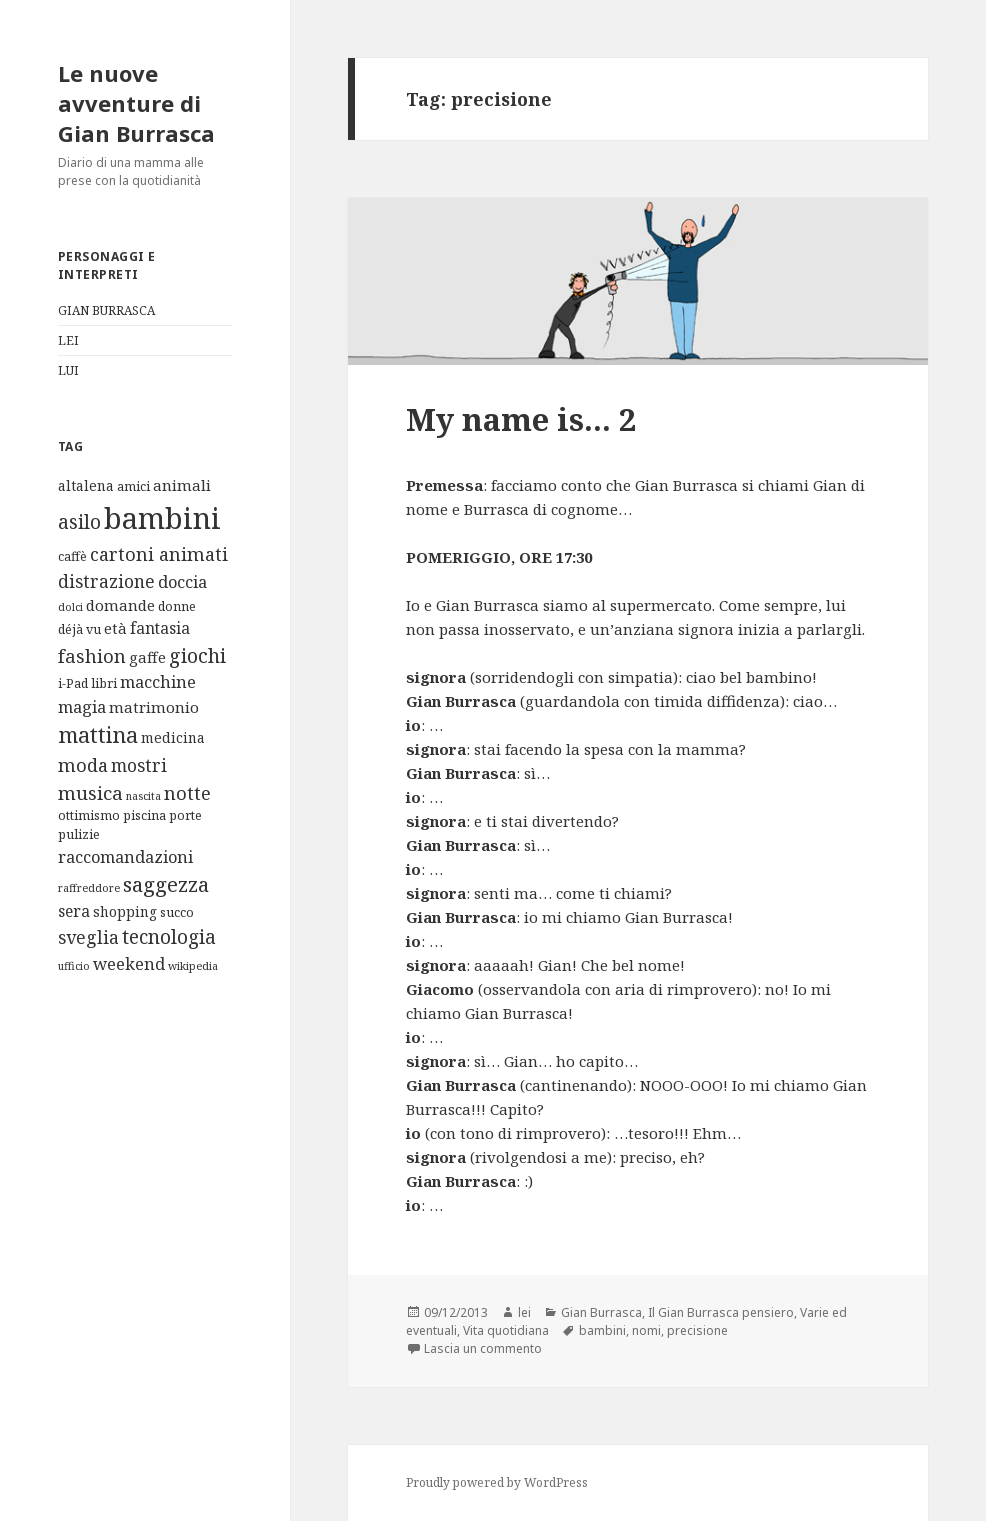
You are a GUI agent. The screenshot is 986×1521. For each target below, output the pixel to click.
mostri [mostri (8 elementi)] (139, 765)
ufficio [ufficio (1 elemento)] (74, 966)
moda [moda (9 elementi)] (83, 765)
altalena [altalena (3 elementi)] (86, 485)
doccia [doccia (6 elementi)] (182, 581)
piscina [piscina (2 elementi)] (144, 815)
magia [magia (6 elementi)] (82, 706)
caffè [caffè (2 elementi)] (72, 556)
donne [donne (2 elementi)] (177, 606)
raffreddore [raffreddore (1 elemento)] (89, 888)
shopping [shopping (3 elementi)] (125, 911)
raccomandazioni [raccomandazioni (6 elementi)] (125, 856)
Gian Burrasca (601, 1312)
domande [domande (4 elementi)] (120, 605)
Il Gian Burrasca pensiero (721, 1312)
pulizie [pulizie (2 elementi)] (79, 834)
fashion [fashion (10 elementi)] (92, 655)
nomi (646, 1330)
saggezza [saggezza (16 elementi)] (166, 884)
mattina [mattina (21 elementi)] (98, 734)
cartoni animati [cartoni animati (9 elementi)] (159, 554)
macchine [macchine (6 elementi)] (158, 681)
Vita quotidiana (506, 1330)
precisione (697, 1330)
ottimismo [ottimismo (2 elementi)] (89, 815)
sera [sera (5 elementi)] (74, 911)
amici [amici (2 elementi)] (133, 486)
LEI (68, 340)
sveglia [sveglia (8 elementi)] (88, 937)
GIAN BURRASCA (106, 310)
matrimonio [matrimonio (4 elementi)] (154, 707)
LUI (68, 370)
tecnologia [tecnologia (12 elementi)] (169, 937)
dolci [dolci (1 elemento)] (70, 607)
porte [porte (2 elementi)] (185, 815)
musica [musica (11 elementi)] (90, 793)
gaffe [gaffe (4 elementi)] (147, 657)
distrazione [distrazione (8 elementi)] (106, 581)
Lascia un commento (483, 1348)
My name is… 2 (521, 419)
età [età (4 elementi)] (115, 628)
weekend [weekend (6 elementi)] (129, 963)
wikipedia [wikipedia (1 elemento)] (193, 966)
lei (524, 1312)
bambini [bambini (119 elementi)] (162, 518)
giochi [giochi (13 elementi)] (197, 655)
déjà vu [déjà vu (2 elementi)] (79, 629)
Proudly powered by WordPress (497, 1482)
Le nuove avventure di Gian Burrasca (136, 103)
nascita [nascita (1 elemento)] (143, 796)
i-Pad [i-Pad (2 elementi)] (73, 683)
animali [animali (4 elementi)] (182, 485)
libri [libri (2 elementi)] (104, 683)
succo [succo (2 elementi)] (177, 912)
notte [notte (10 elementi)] (187, 792)
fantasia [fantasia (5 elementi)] (160, 628)
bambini (602, 1330)
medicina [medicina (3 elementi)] (173, 737)
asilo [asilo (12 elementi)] (79, 522)
